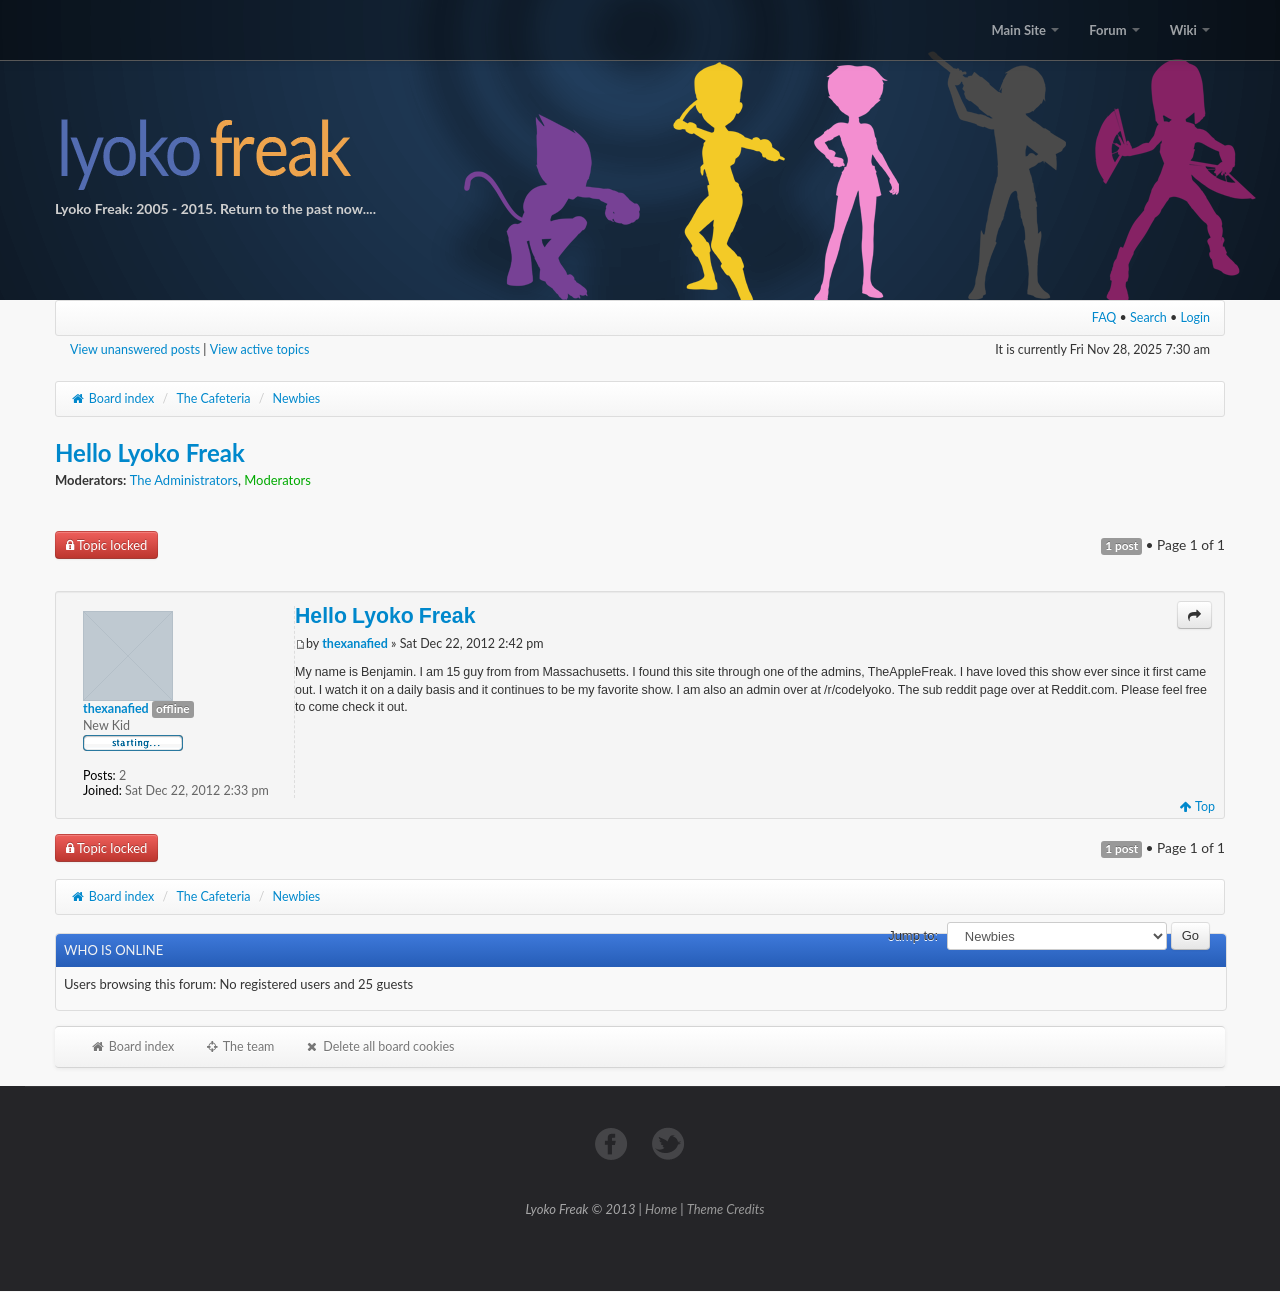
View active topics (260, 349)
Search (1148, 317)
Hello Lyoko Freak (150, 452)
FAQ (1104, 317)
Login (1196, 317)
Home (661, 1209)
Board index (112, 398)
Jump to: (913, 935)
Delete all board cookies (379, 1046)
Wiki (1190, 30)
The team (239, 1046)
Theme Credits (726, 1209)
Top (1197, 806)
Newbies (297, 398)
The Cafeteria (213, 398)
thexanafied (355, 643)
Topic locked (106, 545)
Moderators (277, 480)
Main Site (1025, 30)
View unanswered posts (135, 349)
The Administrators (184, 480)
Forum (1114, 30)
